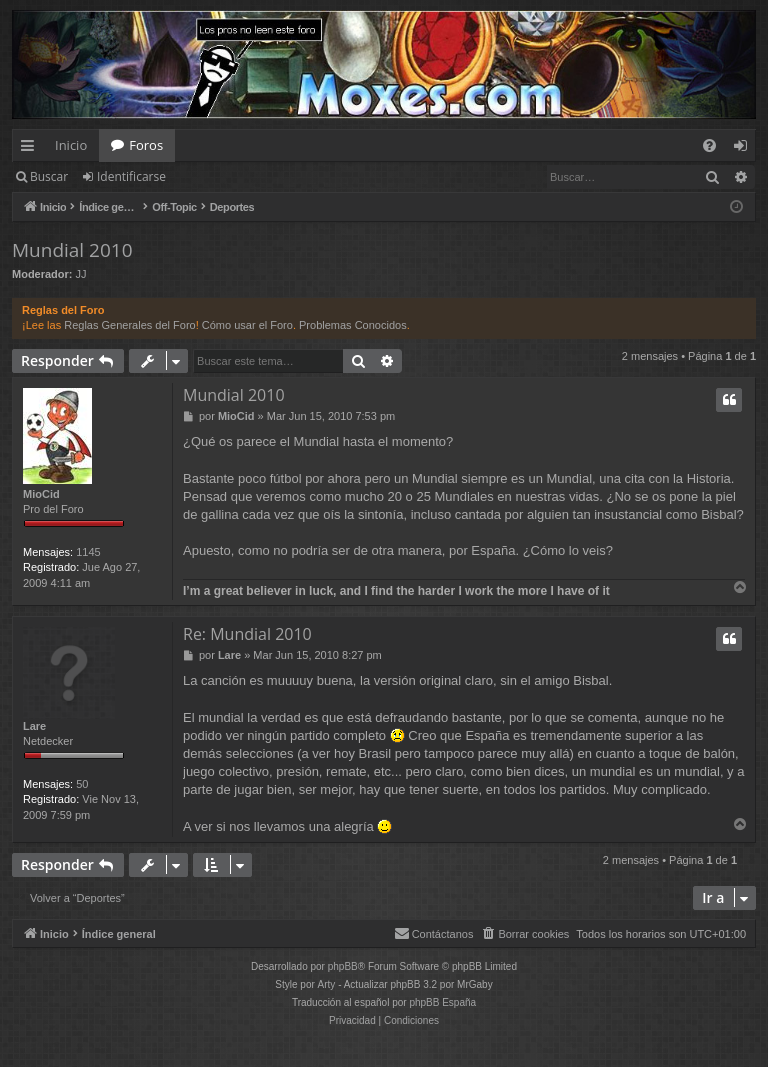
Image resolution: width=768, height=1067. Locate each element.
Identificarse (131, 176)
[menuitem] (709, 145)
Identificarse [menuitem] (745, 149)
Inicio (71, 145)
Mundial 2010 (72, 250)
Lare (34, 726)
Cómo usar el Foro (247, 325)
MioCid (41, 494)
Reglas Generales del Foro (129, 325)
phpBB (343, 966)
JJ (81, 274)
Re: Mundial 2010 (247, 634)
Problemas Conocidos (353, 325)
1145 (88, 552)
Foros (146, 145)
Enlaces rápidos (31, 149)
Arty (327, 984)
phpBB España (442, 1002)
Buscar (49, 176)
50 (82, 784)
